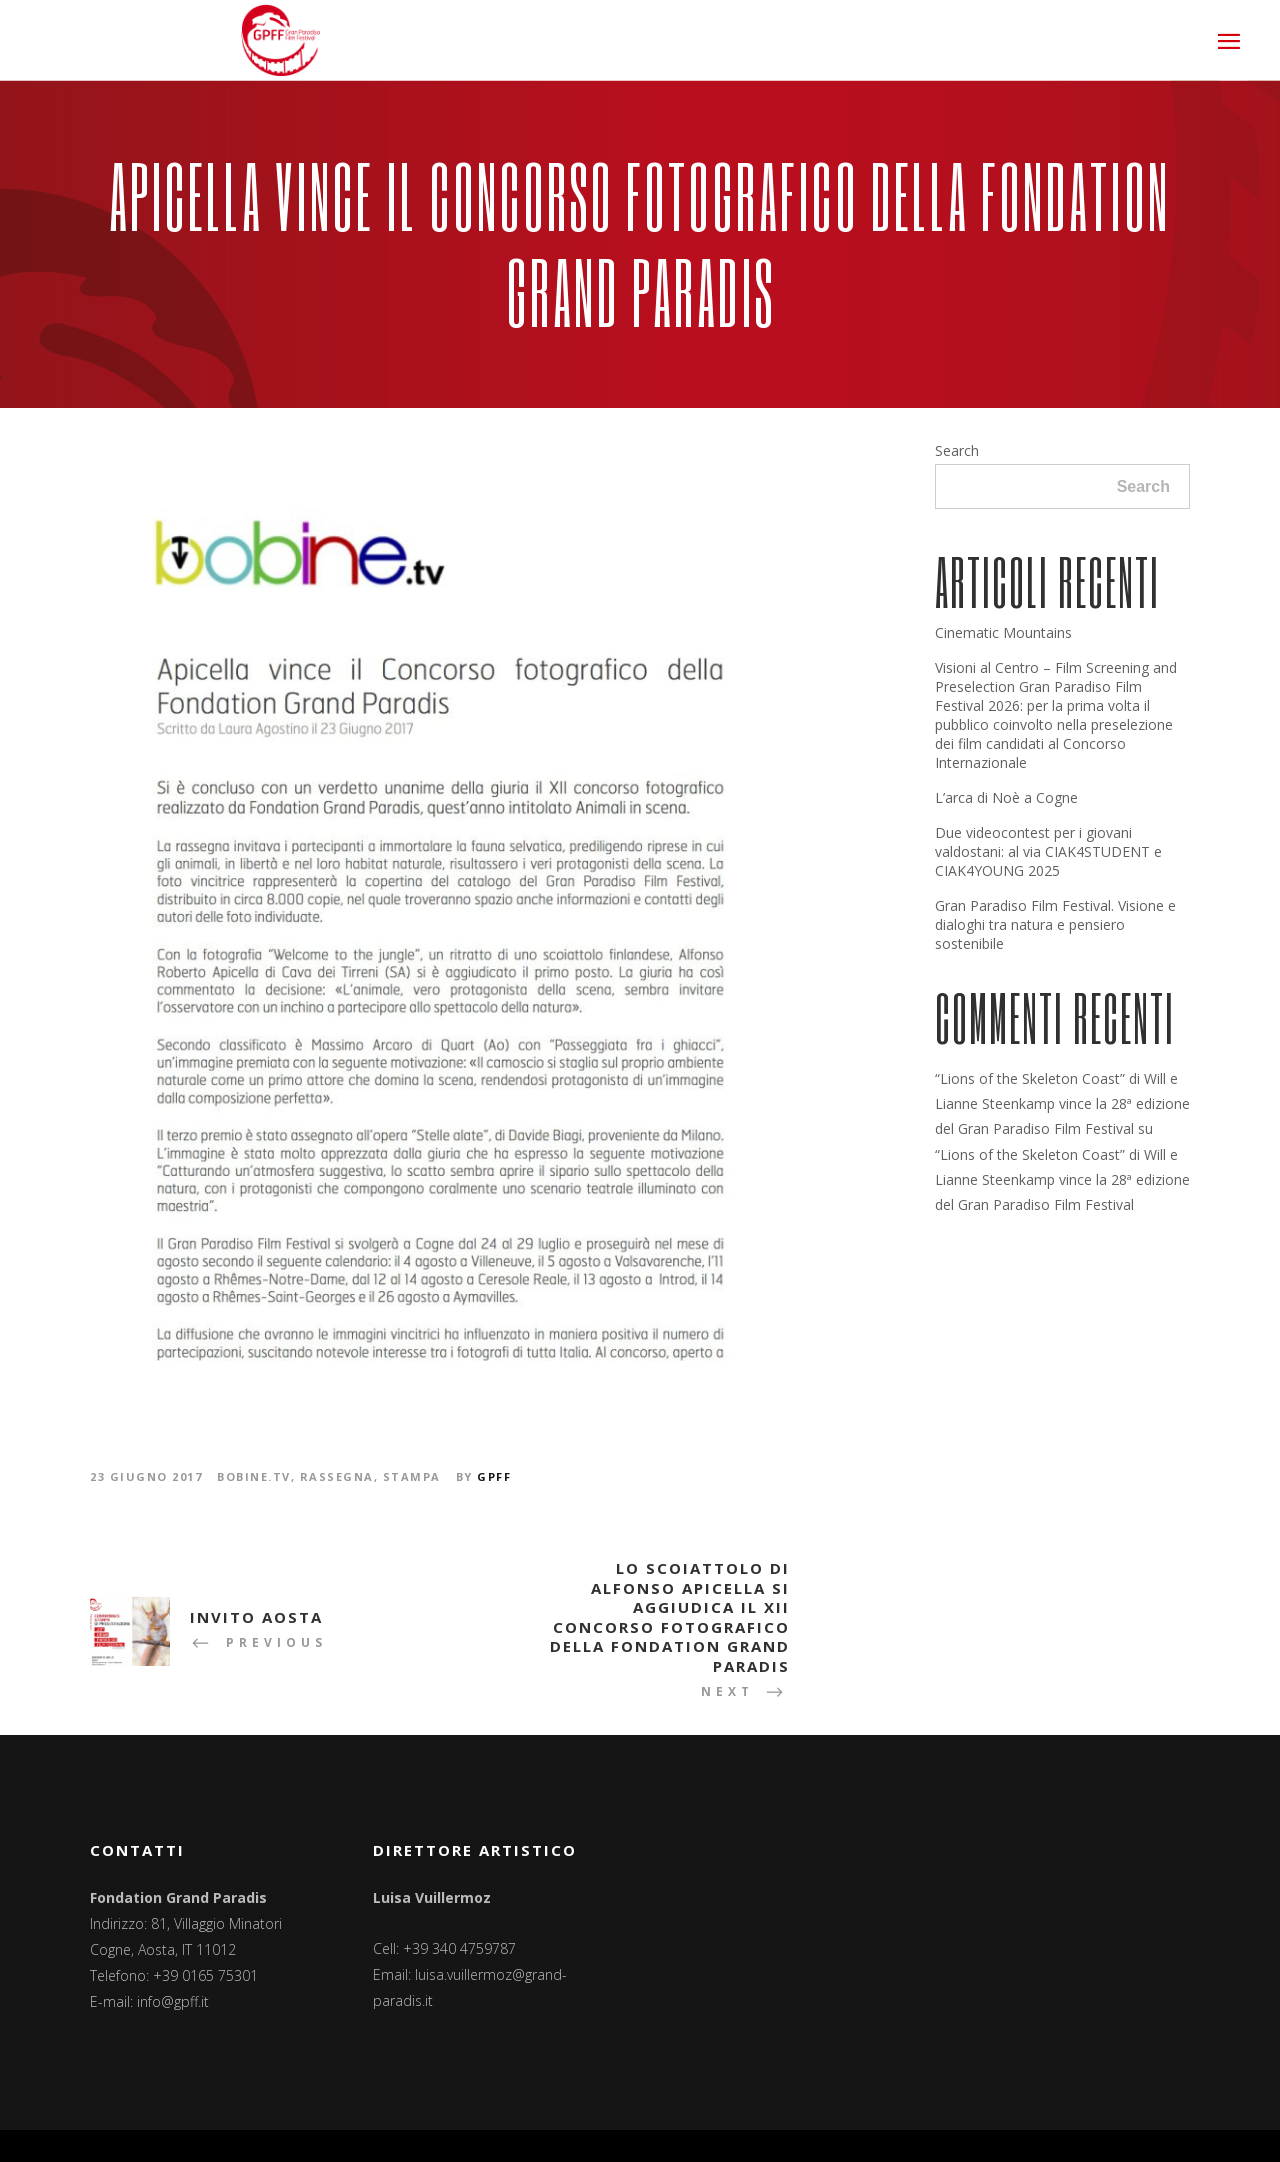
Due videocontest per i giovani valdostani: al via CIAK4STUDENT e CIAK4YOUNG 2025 (1048, 851)
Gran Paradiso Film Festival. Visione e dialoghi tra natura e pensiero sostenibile (1055, 924)
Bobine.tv (254, 1476)
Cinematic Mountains (1003, 632)
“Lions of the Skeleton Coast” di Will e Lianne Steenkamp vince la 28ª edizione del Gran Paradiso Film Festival (1062, 1103)
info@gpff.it (173, 2001)
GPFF (494, 1476)
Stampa (412, 1476)
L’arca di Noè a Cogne (1006, 797)
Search (957, 450)
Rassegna (337, 1476)
